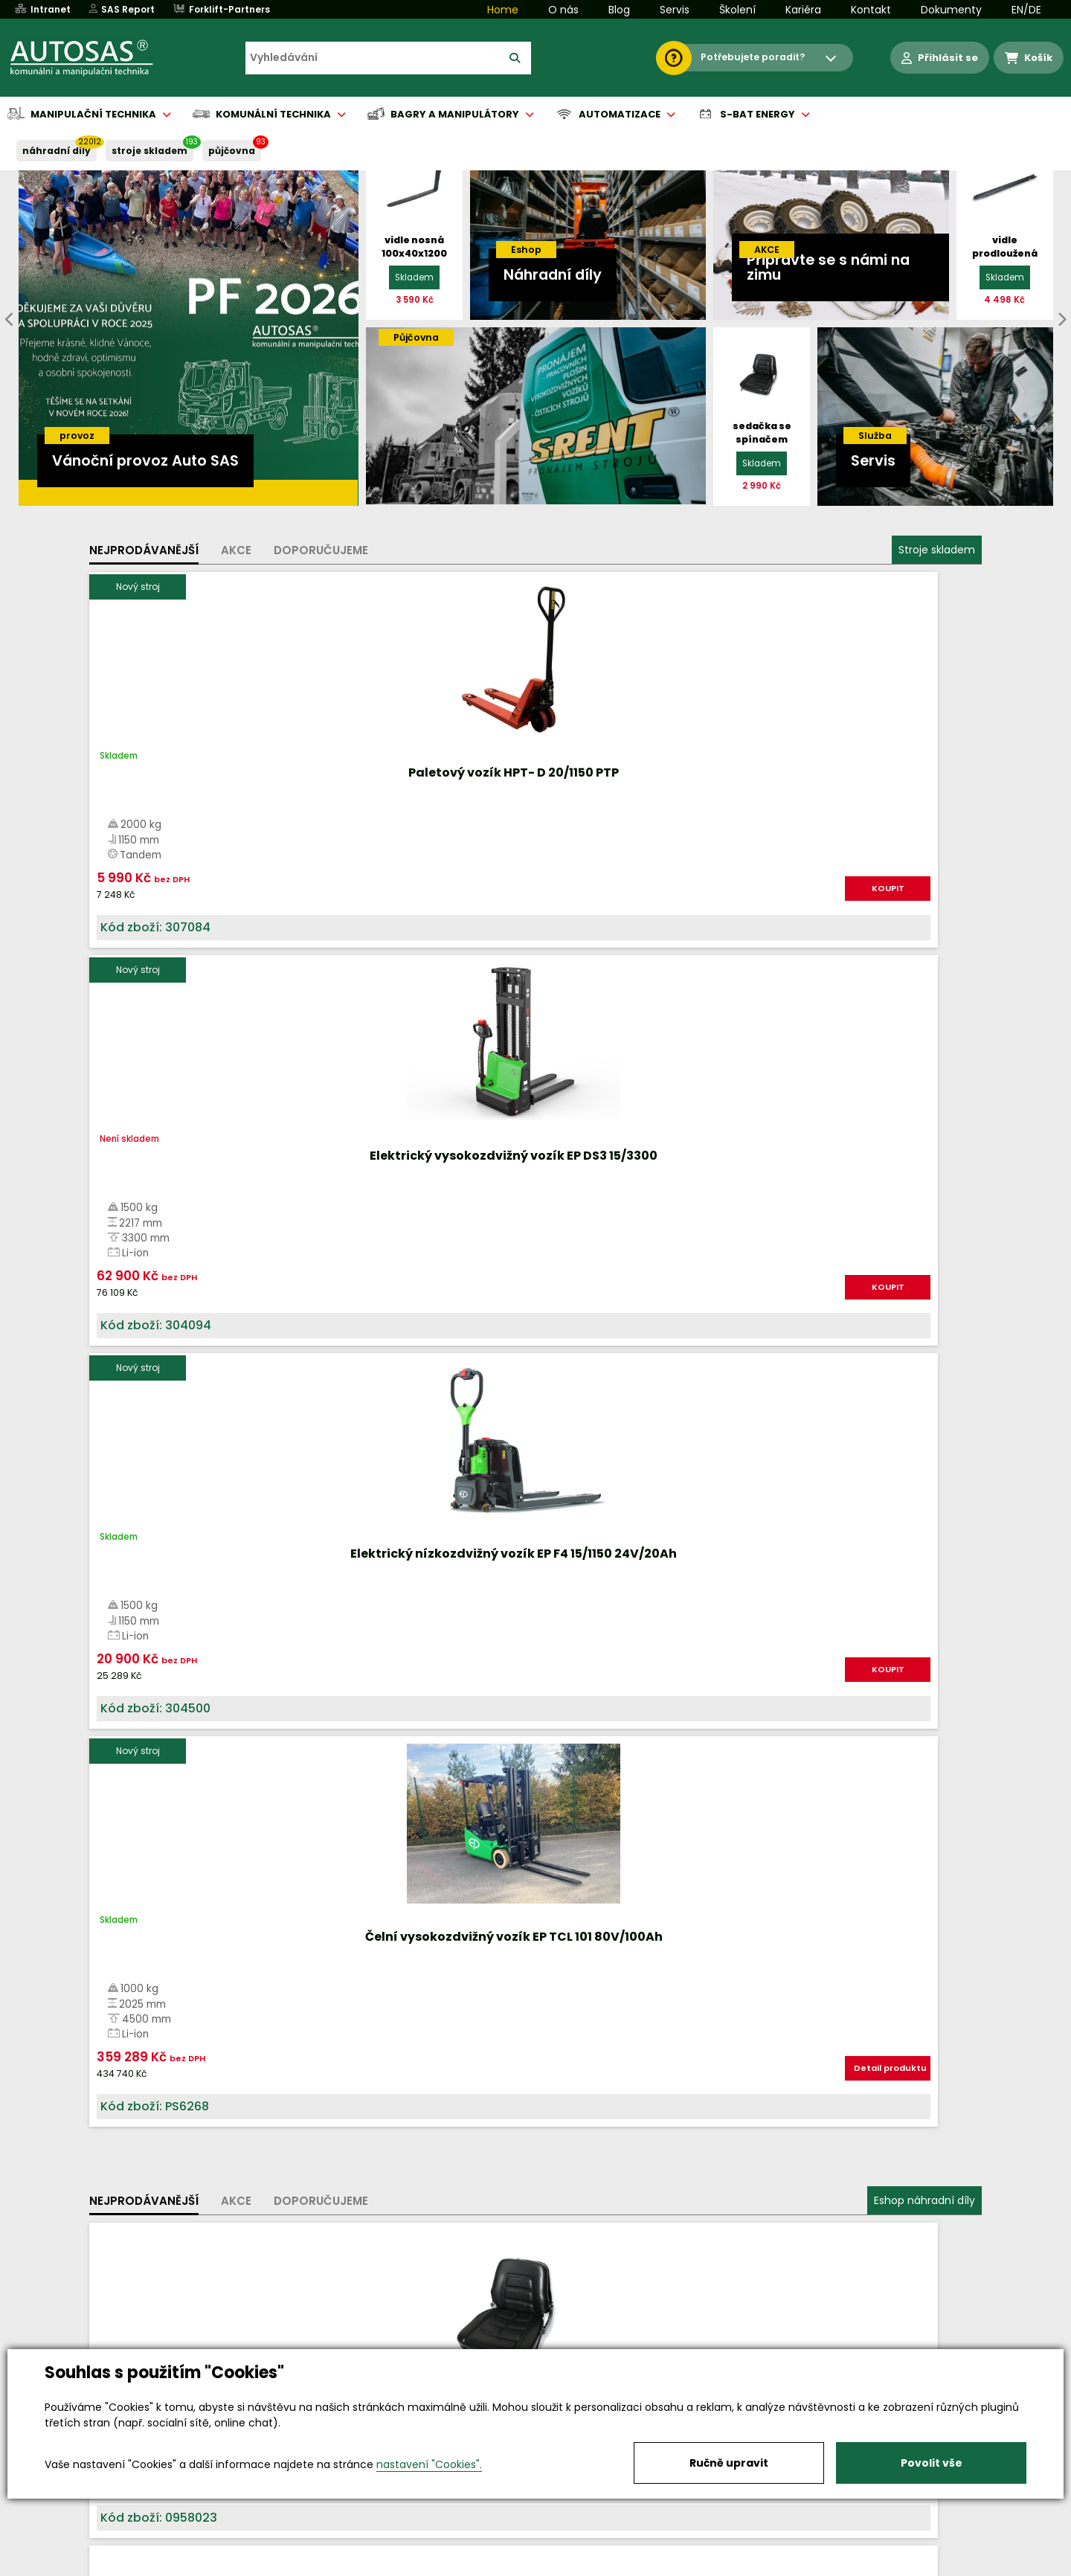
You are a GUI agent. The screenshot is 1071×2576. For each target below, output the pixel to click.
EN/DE (1026, 9)
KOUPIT (256, 904)
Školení (737, 9)
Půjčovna (562, 2566)
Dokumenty (951, 9)
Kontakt (871, 9)
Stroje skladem (936, 549)
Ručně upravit (728, 2462)
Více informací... (818, 1676)
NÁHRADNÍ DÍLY (56, 150)
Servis (674, 9)
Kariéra (803, 9)
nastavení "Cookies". (429, 2464)
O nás (563, 9)
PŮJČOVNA (231, 150)
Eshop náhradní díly (924, 1036)
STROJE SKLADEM (149, 150)
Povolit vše (931, 2462)
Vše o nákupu (141, 2566)
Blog (619, 9)
